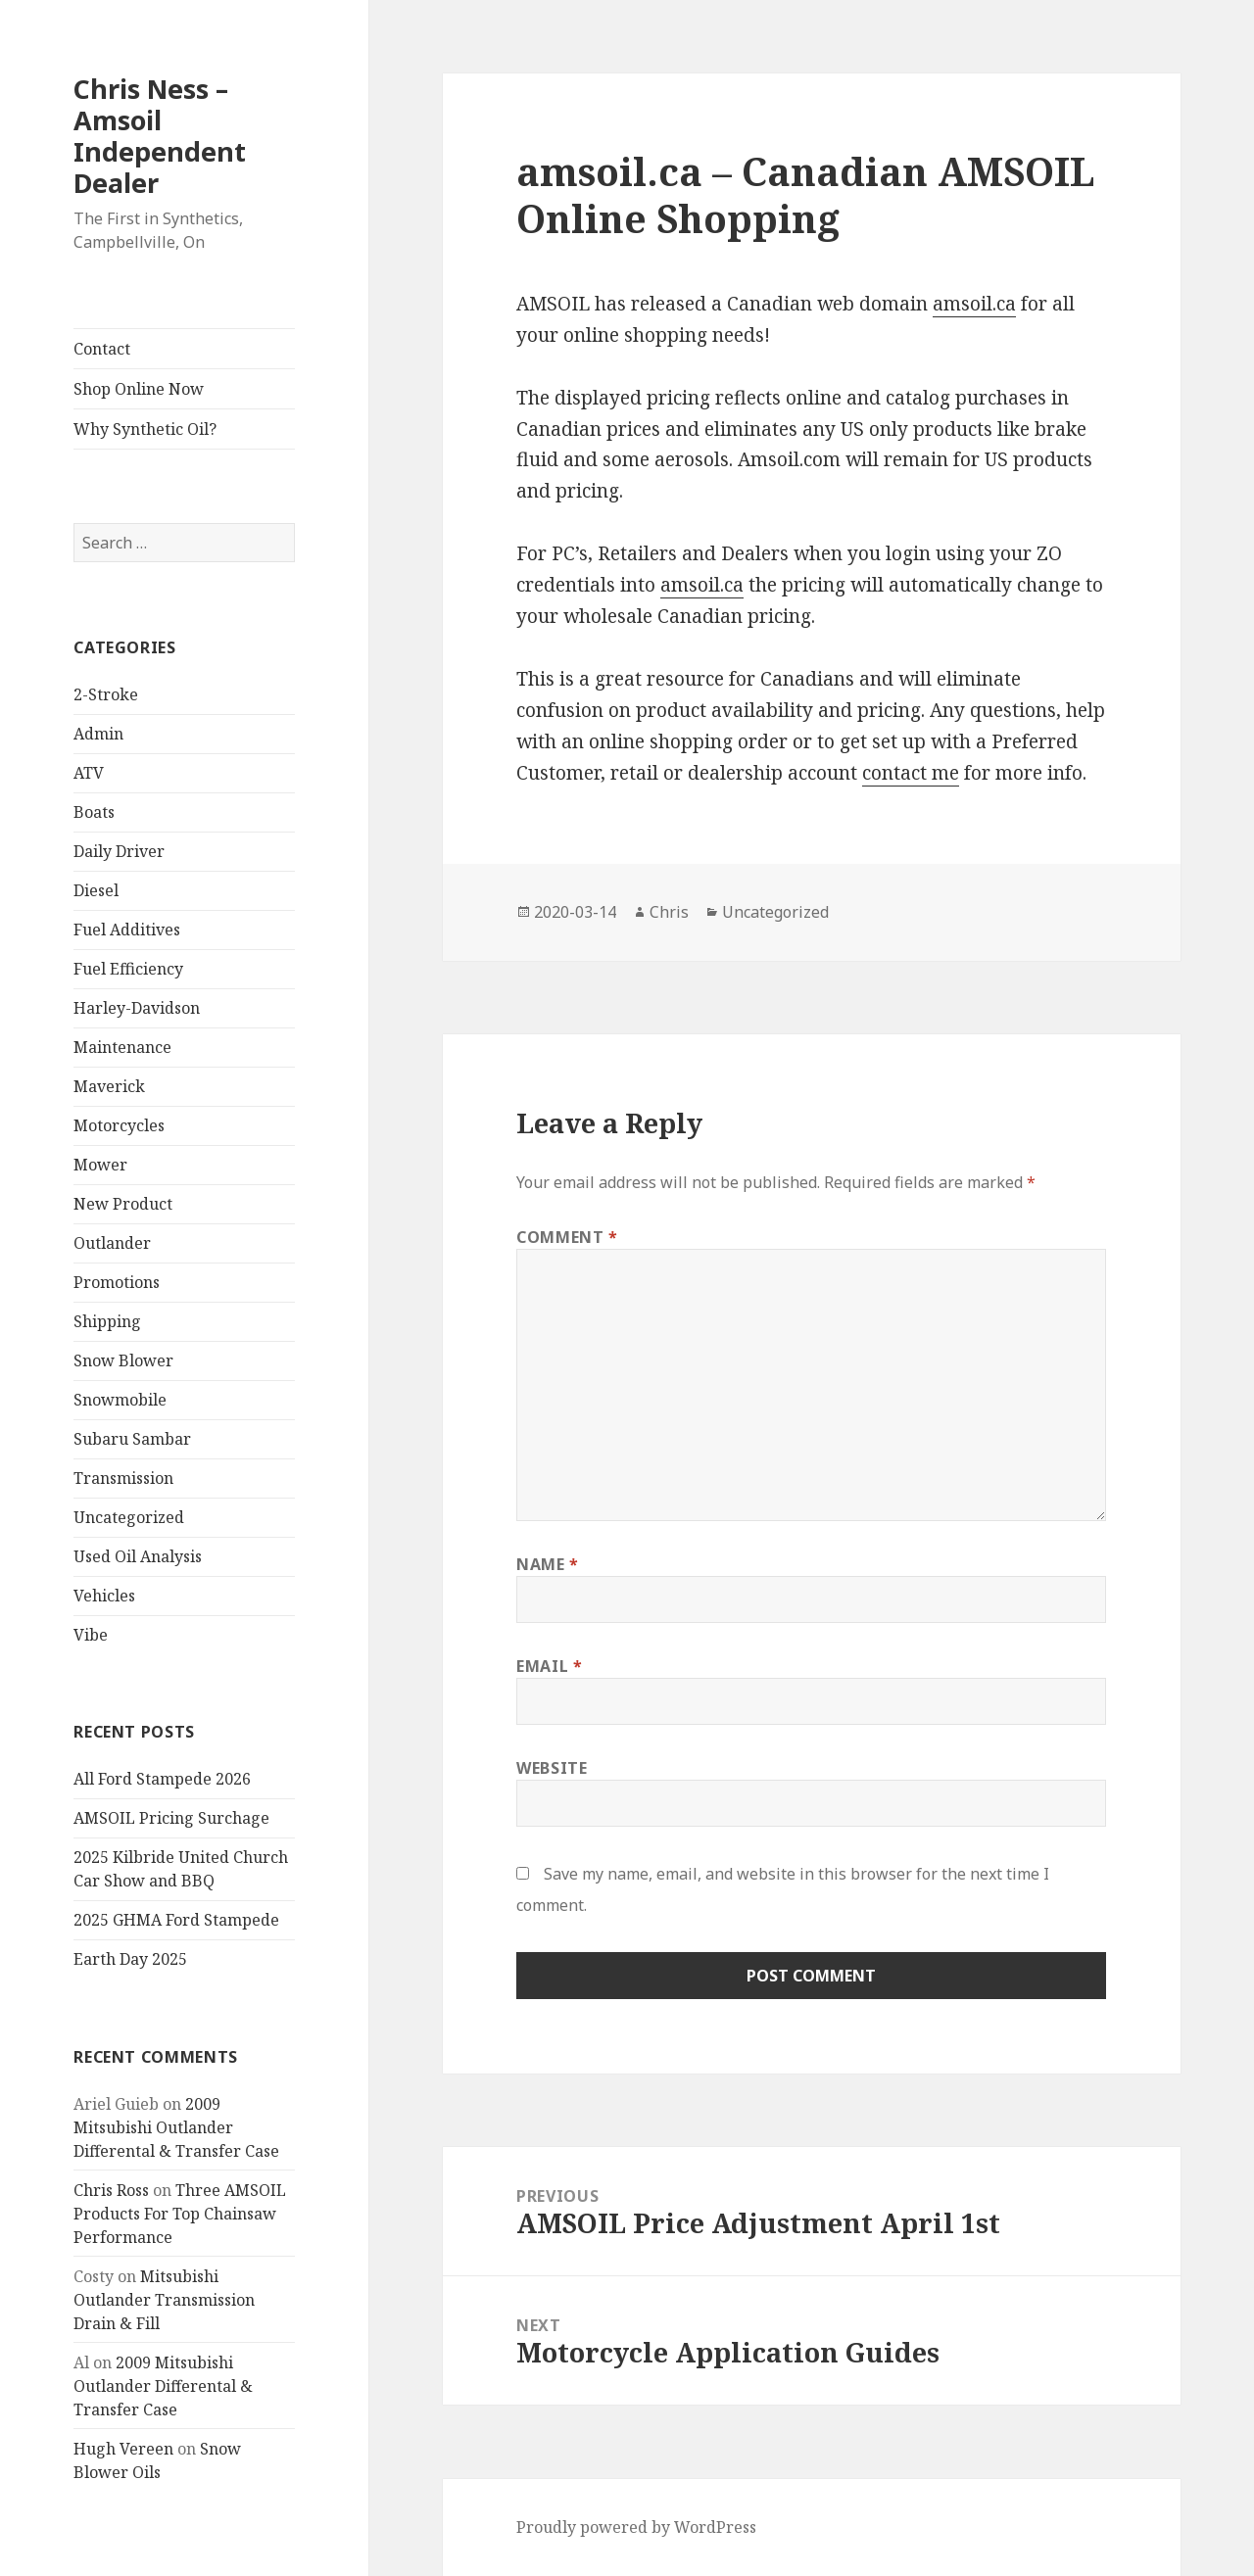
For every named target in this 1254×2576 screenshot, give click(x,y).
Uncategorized (128, 1517)
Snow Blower (123, 1360)
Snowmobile (120, 1399)
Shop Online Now (138, 389)
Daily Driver (119, 851)
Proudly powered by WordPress (636, 2527)
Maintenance (122, 1047)
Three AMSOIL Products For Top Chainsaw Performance (179, 2213)
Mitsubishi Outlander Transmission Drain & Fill (164, 2300)
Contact (101, 348)
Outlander (112, 1243)
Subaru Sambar (132, 1439)
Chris (669, 912)
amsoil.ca (974, 303)
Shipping (107, 1321)
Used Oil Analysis (137, 1556)
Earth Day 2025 (130, 1959)
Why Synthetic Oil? (145, 429)
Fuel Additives (126, 929)
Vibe (90, 1635)
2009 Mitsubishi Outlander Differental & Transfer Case (176, 2127)
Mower (100, 1164)
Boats (94, 812)
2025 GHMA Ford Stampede (176, 1920)
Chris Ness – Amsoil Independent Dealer (159, 136)
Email (549, 1666)
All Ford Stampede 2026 (162, 1778)
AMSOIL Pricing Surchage (171, 1818)
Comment (567, 1237)
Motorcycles (119, 1125)
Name (547, 1564)
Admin (98, 733)
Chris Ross (111, 2190)
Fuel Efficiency (128, 968)
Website (551, 1768)
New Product (122, 1204)
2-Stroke (105, 694)
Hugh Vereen (123, 2448)
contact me (910, 773)
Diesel (96, 890)
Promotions (116, 1282)
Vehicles (104, 1595)
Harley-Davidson (136, 1008)
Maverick (109, 1086)
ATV (88, 773)
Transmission (123, 1478)
